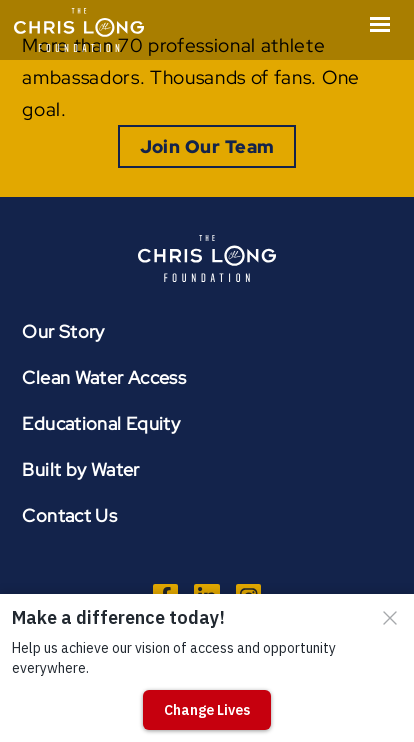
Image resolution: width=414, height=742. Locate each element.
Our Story (63, 331)
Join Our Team (207, 146)
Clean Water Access (104, 377)
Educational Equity (101, 423)
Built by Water (80, 469)
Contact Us (69, 515)
